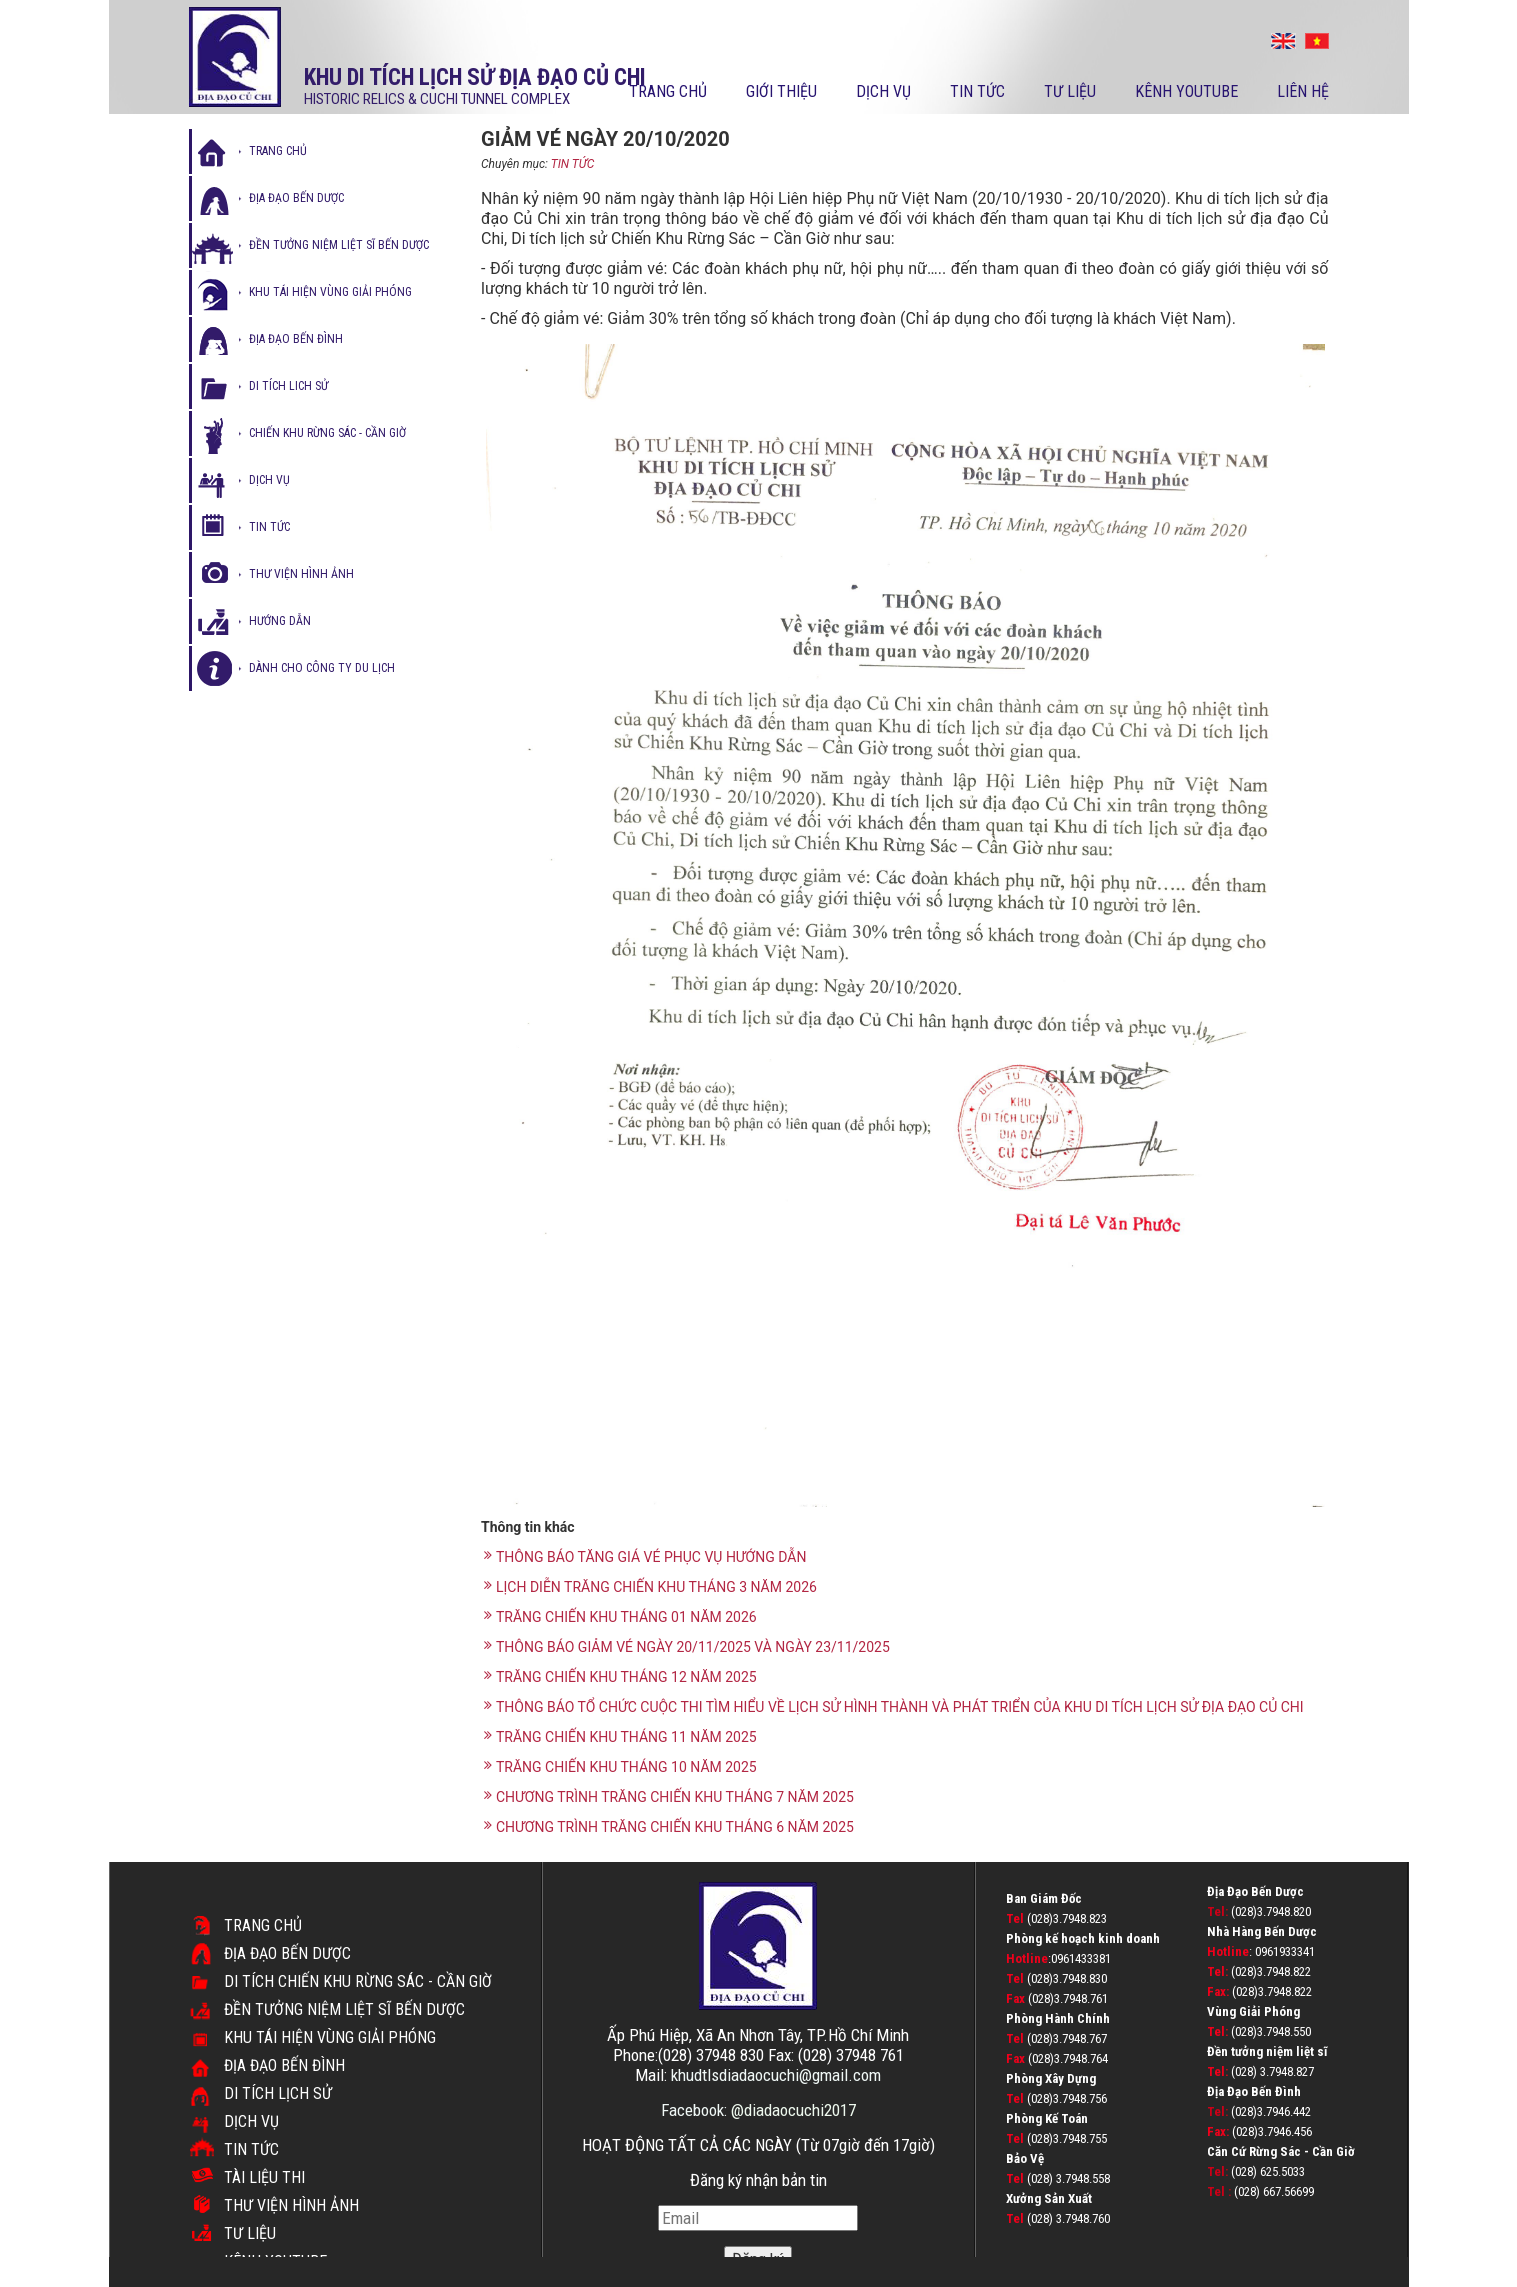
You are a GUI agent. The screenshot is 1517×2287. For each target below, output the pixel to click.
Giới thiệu (781, 91)
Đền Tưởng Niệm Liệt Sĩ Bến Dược (344, 2009)
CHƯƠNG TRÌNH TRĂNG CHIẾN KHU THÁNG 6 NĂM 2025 (669, 1826)
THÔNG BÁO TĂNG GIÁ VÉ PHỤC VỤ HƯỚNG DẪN (645, 1556)
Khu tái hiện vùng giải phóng (330, 292)
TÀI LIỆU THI (264, 2177)
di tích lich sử (288, 386)
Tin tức (977, 91)
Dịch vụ (883, 91)
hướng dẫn (280, 621)
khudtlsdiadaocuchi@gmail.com (776, 2075)
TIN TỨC (573, 164)
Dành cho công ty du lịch (322, 668)
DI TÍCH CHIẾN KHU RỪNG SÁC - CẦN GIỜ (358, 1981)
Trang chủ (668, 91)
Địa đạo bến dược (296, 198)
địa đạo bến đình (296, 339)
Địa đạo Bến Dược (287, 1953)
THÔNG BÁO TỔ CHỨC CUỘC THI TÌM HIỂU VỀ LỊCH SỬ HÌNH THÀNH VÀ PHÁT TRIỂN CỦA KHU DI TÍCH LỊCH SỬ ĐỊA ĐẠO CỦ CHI (894, 1706)
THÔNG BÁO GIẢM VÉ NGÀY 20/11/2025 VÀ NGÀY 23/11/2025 (687, 1646)
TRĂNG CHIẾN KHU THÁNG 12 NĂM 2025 (620, 1676)
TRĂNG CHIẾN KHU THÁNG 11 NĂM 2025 (620, 1736)
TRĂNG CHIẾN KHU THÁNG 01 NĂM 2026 (620, 1616)
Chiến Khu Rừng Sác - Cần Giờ (327, 433)
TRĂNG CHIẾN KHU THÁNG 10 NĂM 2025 (620, 1766)
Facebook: (696, 2110)
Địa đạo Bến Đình (284, 2065)
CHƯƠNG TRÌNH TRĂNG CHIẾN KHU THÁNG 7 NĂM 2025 (669, 1796)
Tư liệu (1070, 91)
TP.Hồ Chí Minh (858, 2035)
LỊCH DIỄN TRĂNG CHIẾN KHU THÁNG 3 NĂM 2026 (650, 1586)
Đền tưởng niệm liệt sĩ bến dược (339, 245)
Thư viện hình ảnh (291, 2205)
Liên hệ (1303, 91)
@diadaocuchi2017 (793, 2110)
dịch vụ (269, 480)
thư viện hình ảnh (301, 574)
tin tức (269, 527)
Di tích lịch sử (278, 2093)
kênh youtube (1186, 91)
